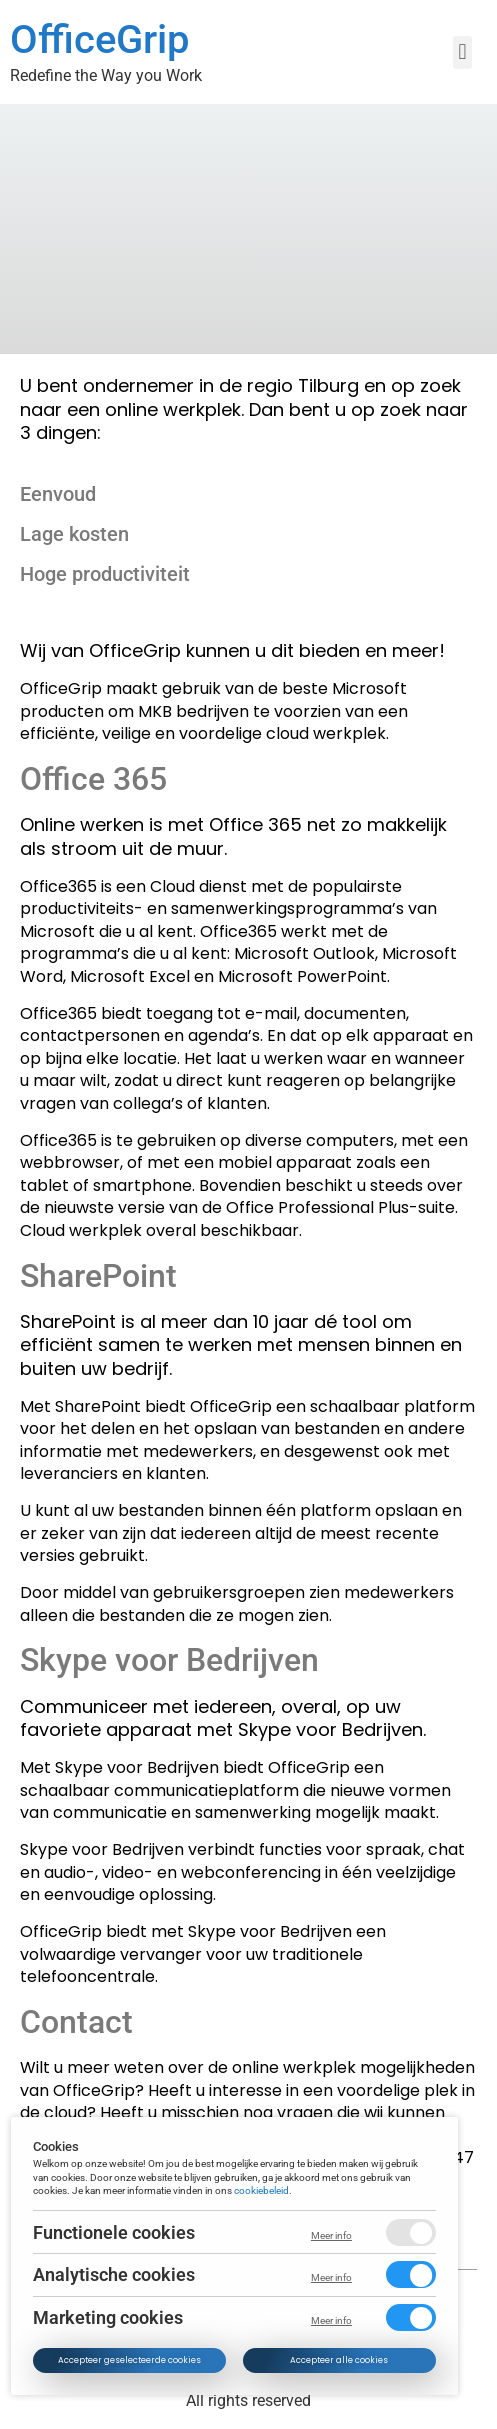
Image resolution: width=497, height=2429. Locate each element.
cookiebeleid (262, 2190)
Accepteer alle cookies (340, 2360)
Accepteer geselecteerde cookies (130, 2360)
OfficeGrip (99, 39)
